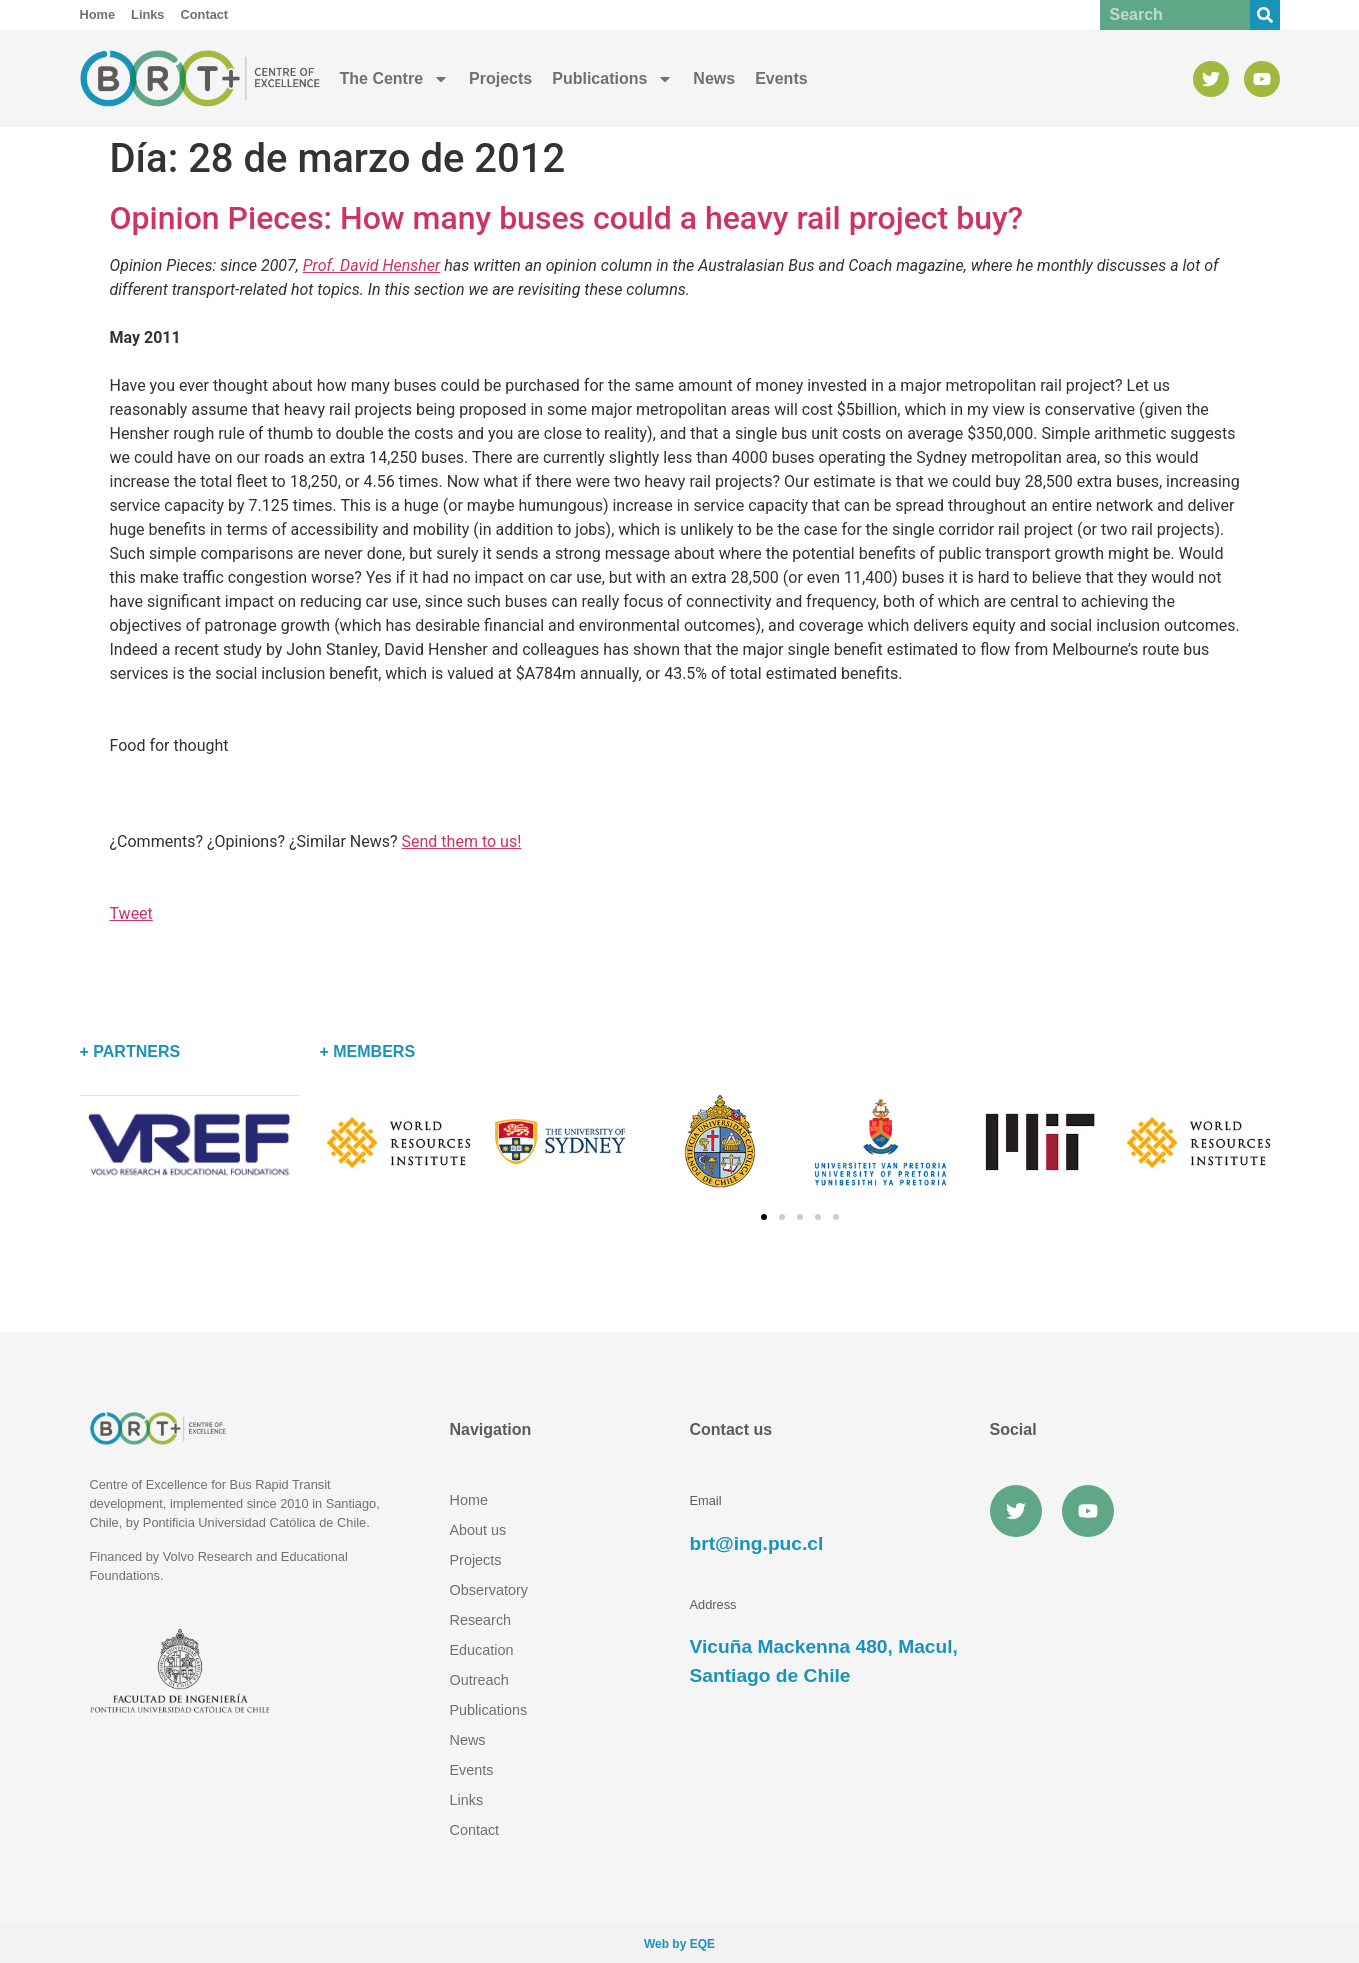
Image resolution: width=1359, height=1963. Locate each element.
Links (467, 1800)
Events (781, 78)
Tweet (131, 913)
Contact (475, 1830)
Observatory (489, 1590)
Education (482, 1650)
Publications (612, 79)
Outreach (479, 1680)
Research (481, 1620)
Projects (500, 78)
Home (469, 1500)
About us (478, 1530)
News (714, 78)
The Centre (395, 79)
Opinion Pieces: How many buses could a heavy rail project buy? (567, 218)
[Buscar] (1265, 15)
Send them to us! (462, 841)
